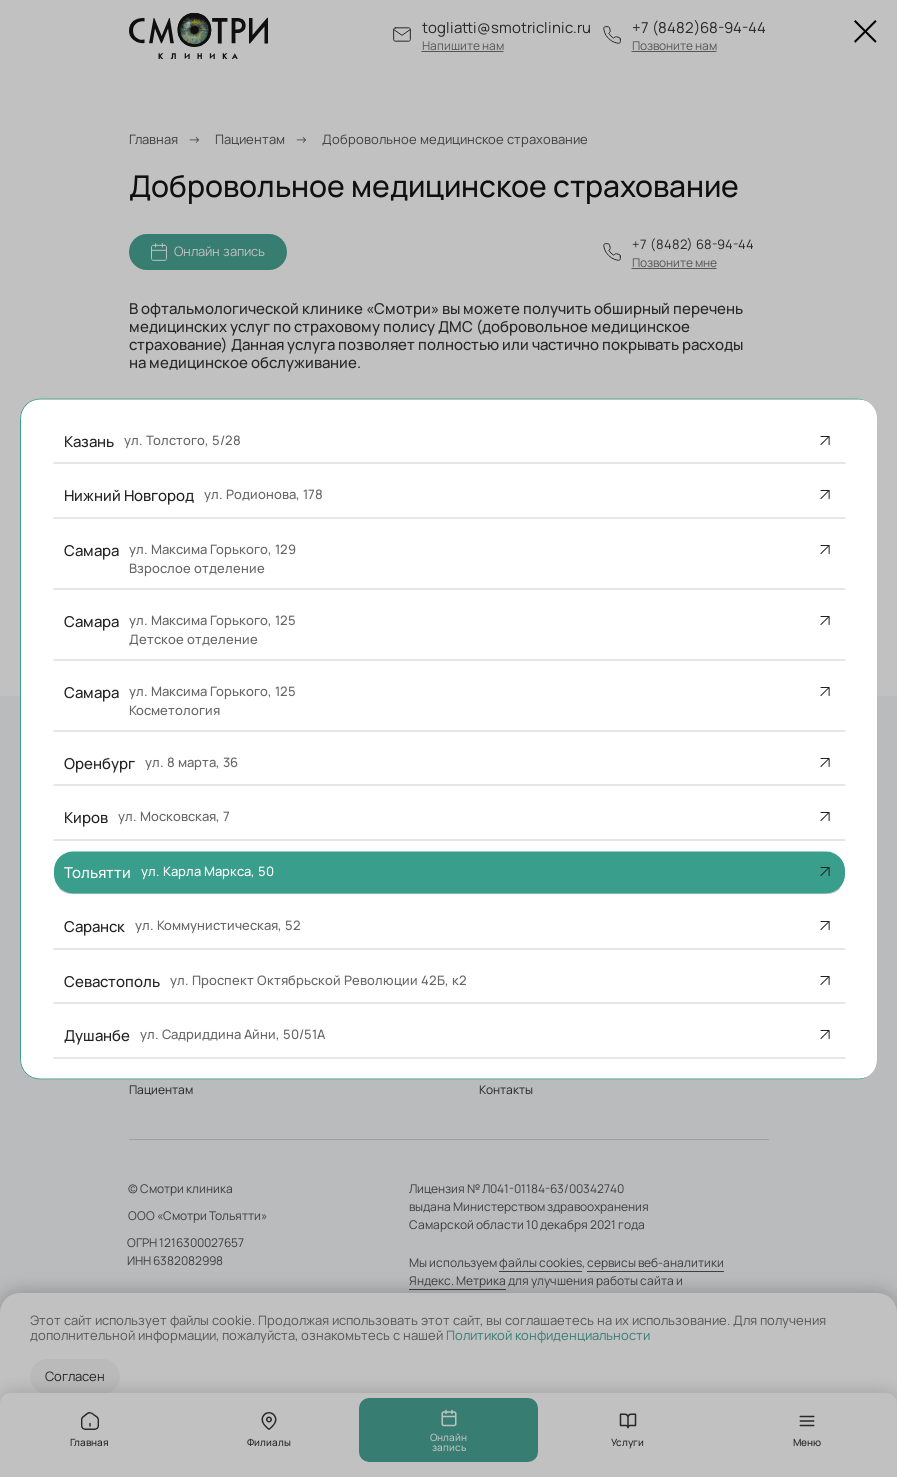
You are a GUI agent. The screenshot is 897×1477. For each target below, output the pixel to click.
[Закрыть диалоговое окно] (865, 31)
